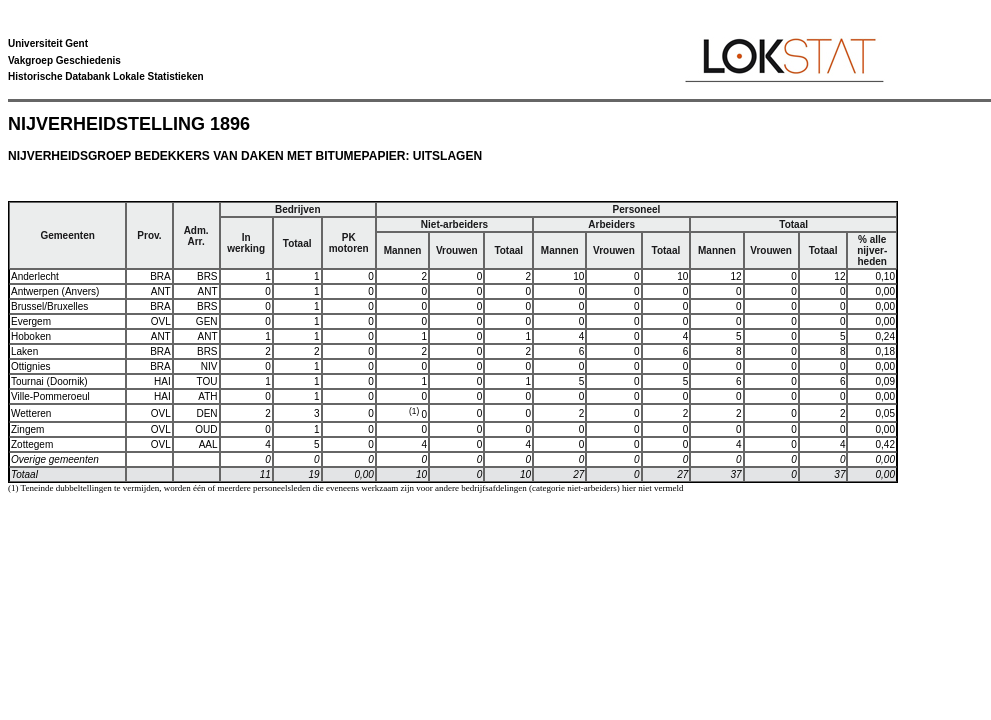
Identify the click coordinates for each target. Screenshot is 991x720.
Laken (24, 351)
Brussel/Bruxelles (49, 306)
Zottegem (32, 444)
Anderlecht (35, 276)
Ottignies (30, 366)
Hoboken (31, 336)
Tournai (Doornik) (49, 381)
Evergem (31, 321)
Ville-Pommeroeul (50, 396)
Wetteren (31, 413)
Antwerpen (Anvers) (55, 291)
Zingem (27, 429)
